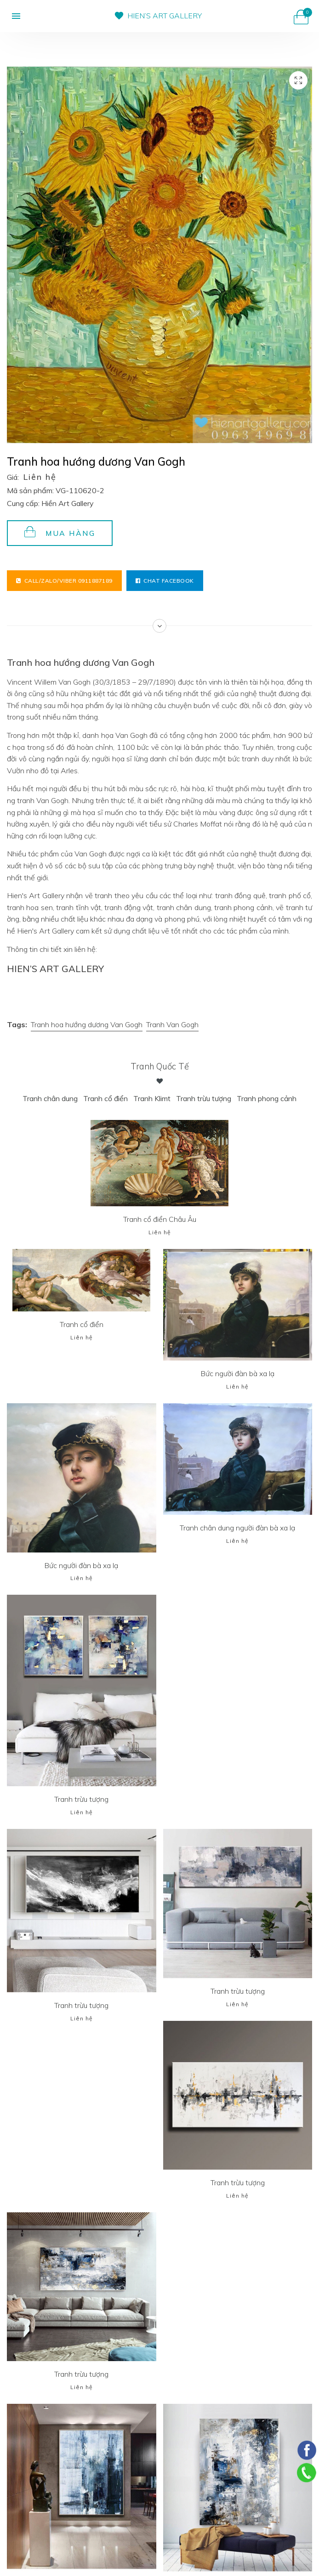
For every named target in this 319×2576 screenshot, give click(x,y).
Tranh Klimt (152, 1098)
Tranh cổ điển (105, 1098)
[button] (12, 16)
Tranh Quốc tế (159, 1066)
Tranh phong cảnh (267, 1098)
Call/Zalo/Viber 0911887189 (64, 580)
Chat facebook (165, 580)
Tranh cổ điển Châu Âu (159, 1218)
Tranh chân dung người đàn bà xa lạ (238, 1527)
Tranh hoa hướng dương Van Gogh (86, 1024)
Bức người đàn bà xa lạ (237, 1373)
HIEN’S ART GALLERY (164, 15)
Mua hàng (59, 532)
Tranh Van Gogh (172, 1024)
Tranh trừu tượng (203, 1098)
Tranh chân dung (49, 1098)
